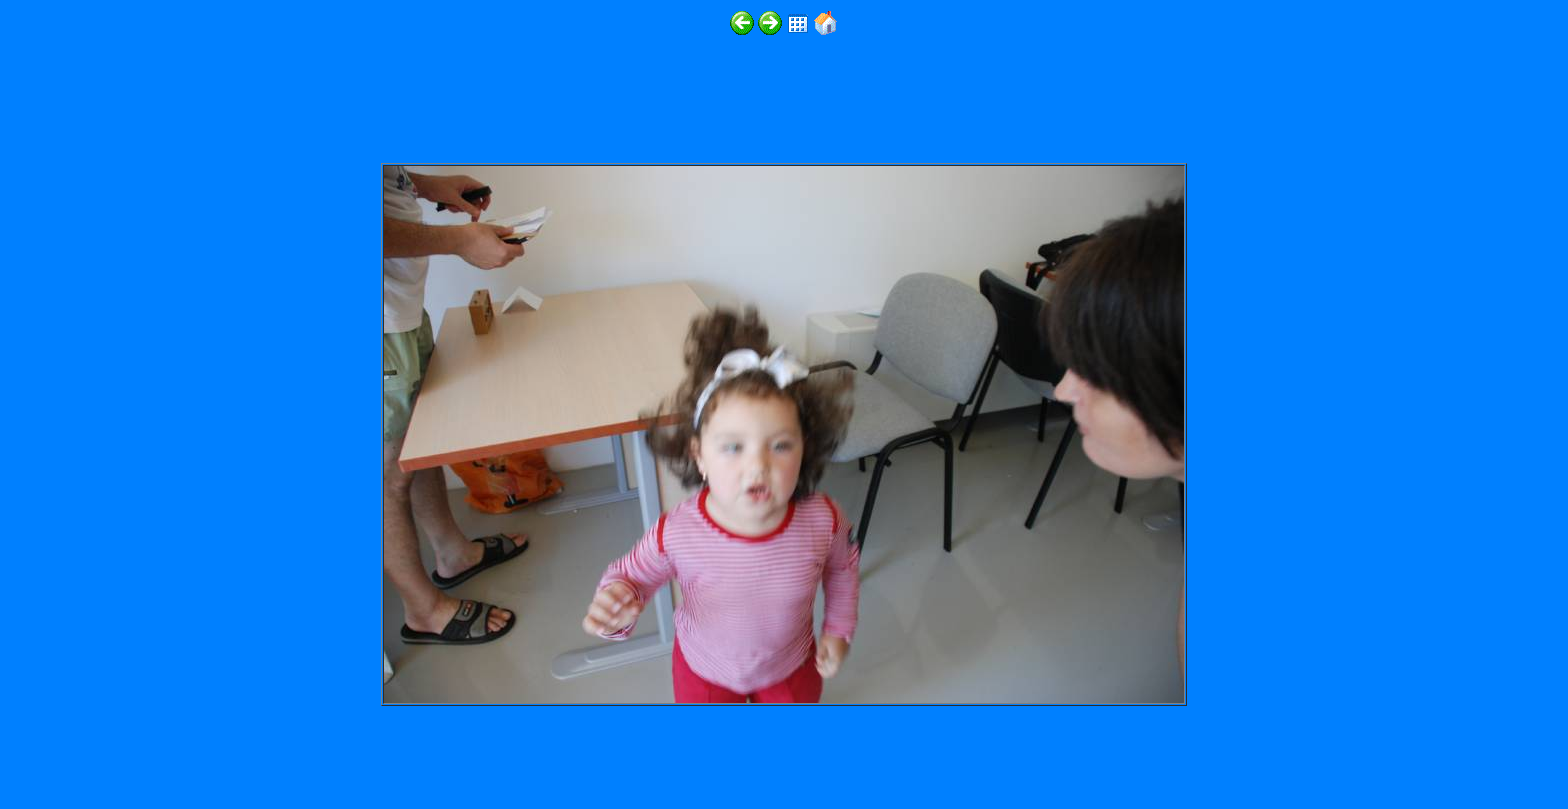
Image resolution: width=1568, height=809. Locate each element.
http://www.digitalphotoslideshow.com (278, 750)
